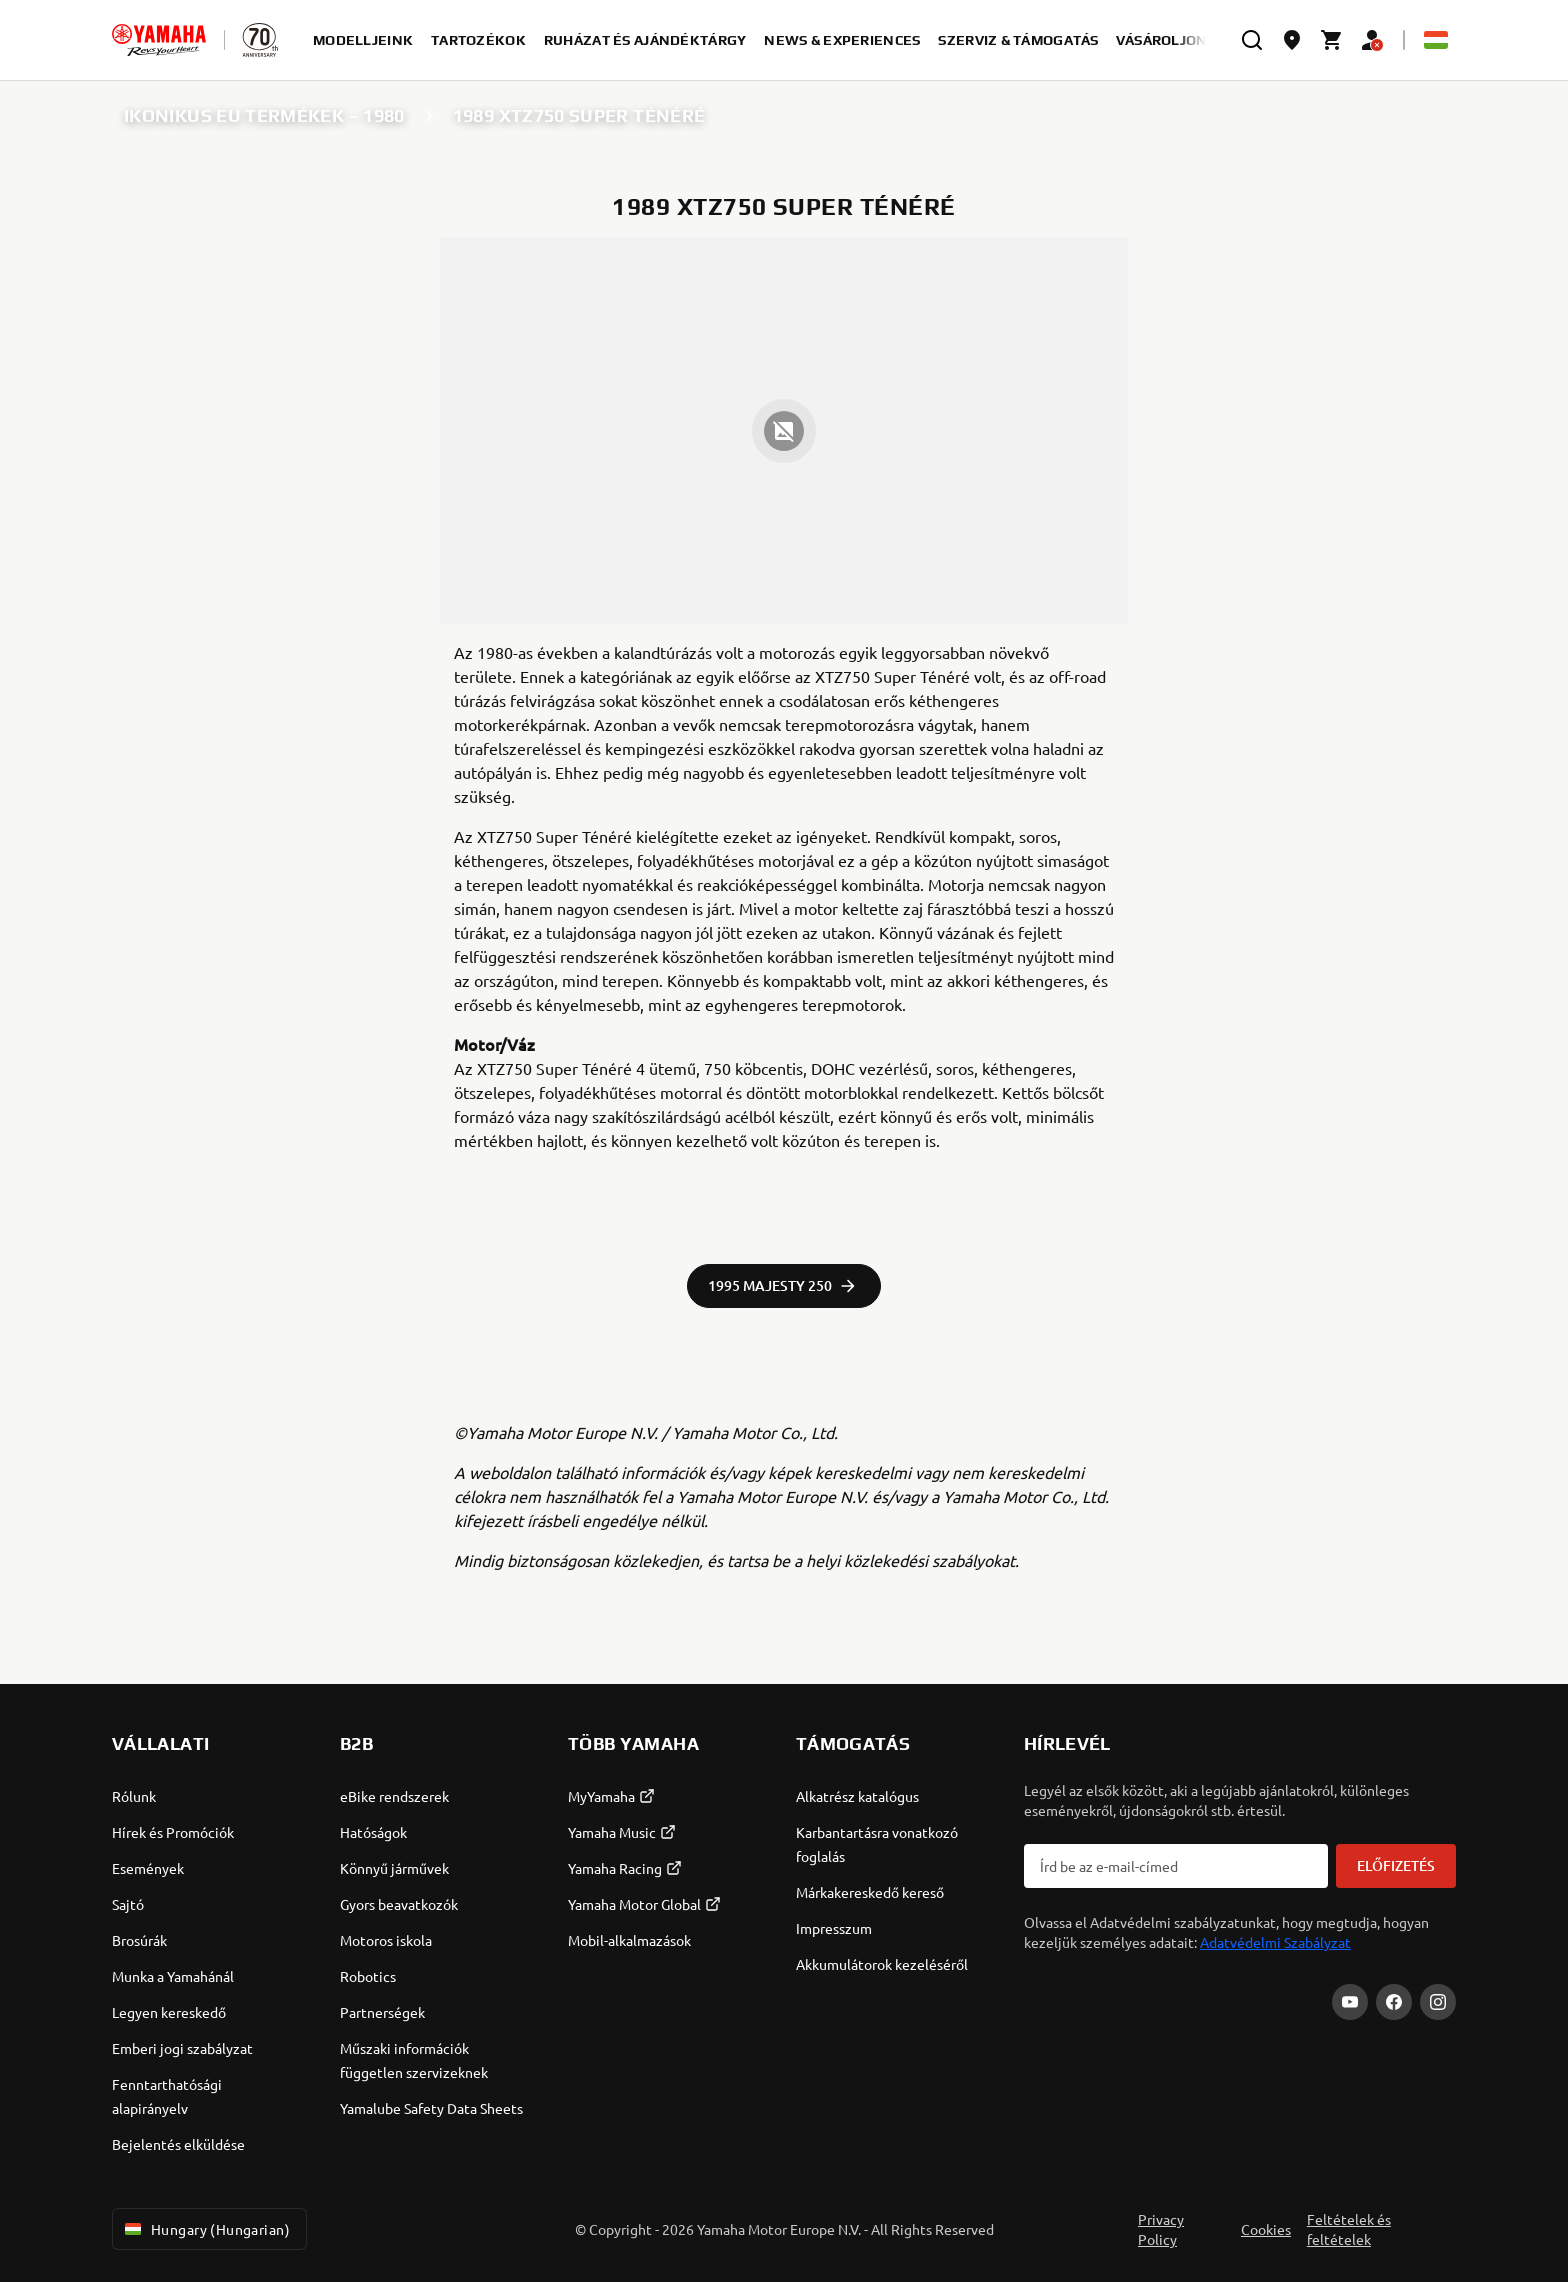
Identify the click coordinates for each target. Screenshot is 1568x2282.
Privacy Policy (1161, 2229)
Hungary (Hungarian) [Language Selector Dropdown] (205, 2229)
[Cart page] (1332, 40)
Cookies (1266, 2229)
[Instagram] (1438, 2002)
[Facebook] (1394, 2002)
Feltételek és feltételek (1349, 2229)
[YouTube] (1350, 2002)
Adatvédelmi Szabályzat (1275, 1942)
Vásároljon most (1183, 40)
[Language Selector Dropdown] (1436, 40)
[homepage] (159, 40)
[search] (1252, 40)
